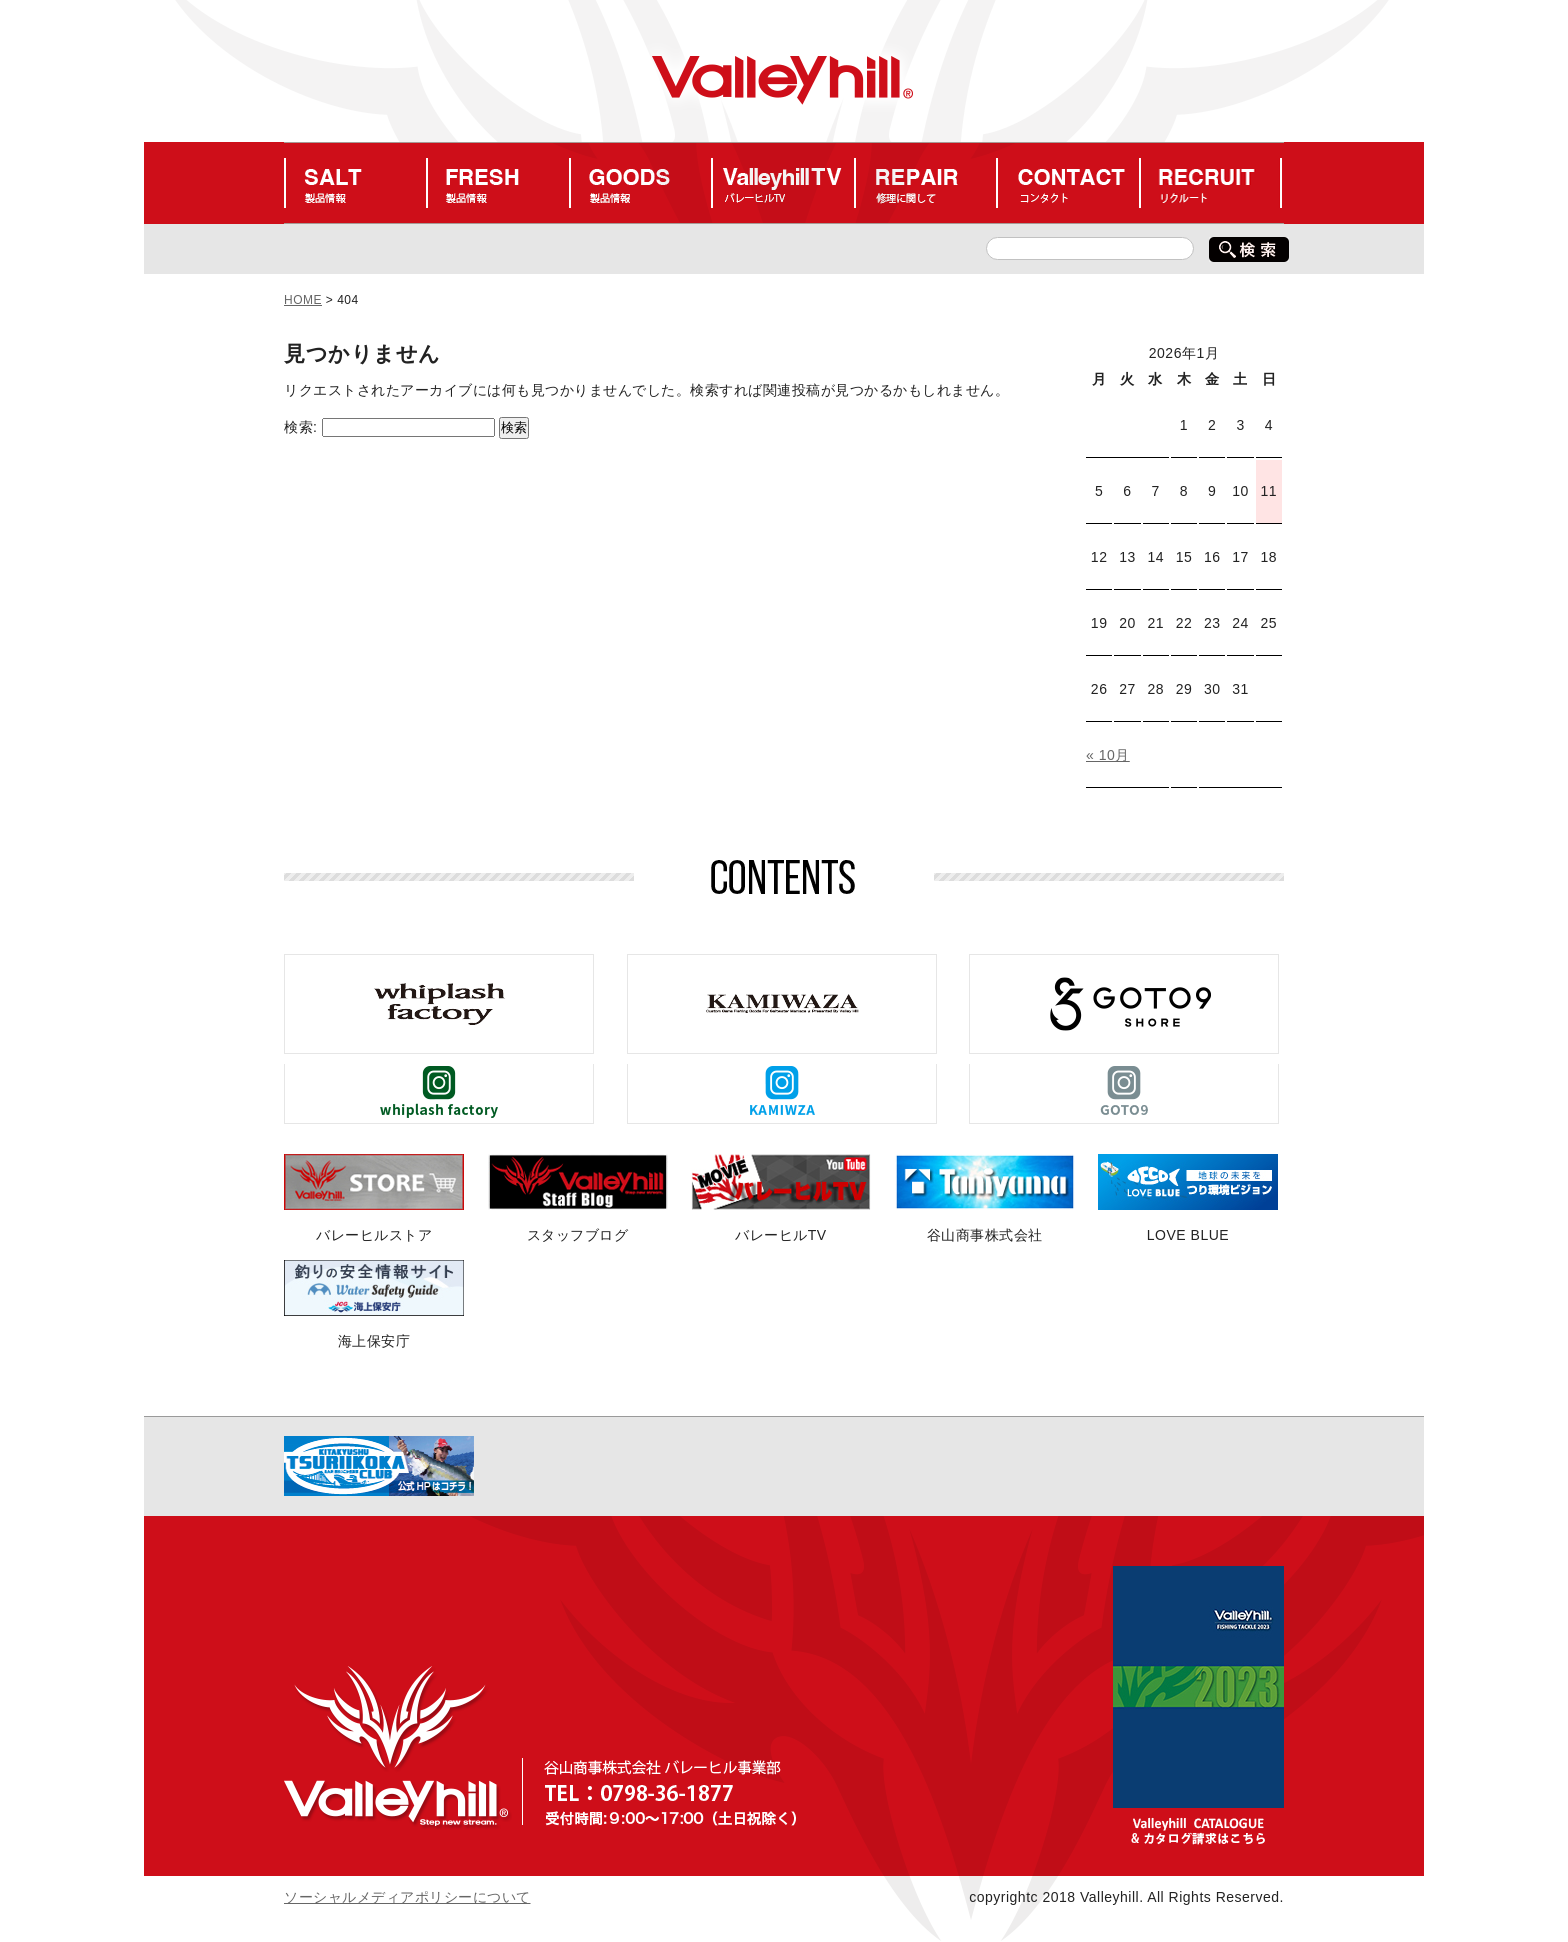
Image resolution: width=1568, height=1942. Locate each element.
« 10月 (1108, 755)
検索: (300, 427)
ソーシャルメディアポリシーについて (407, 1897)
